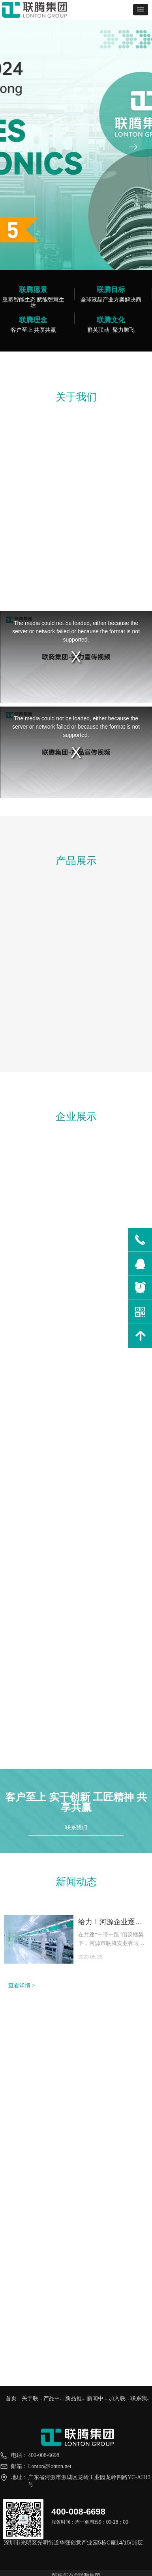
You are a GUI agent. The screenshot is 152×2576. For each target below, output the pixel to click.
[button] (140, 9)
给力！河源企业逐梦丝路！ (110, 1923)
